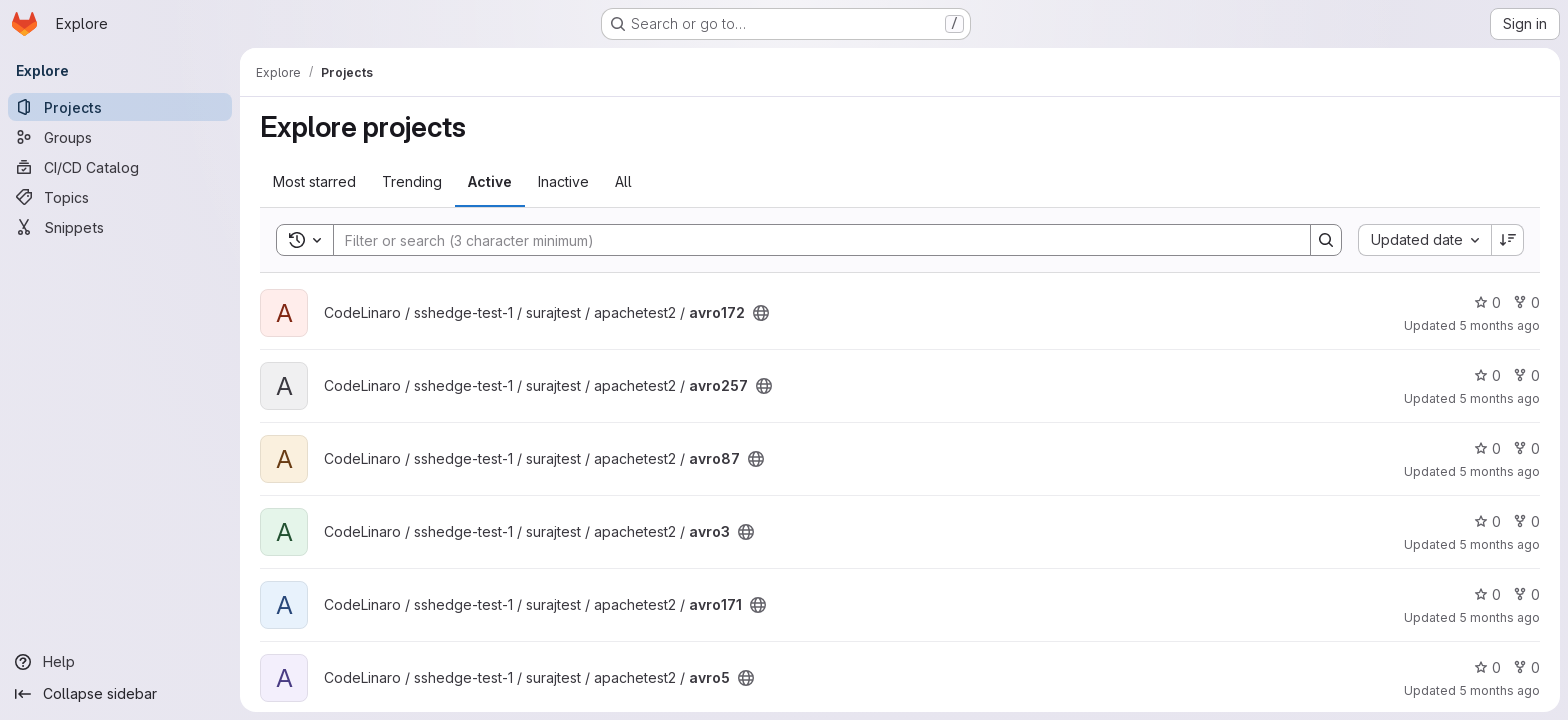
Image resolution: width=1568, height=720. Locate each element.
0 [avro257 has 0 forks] (1526, 375)
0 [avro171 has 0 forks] (1526, 594)
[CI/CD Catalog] (120, 167)
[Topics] (120, 197)
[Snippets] (120, 227)
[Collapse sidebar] (120, 694)
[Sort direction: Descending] (1508, 240)
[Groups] (120, 137)
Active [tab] (490, 181)
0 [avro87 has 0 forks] (1526, 448)
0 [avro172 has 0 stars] (1487, 302)
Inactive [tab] (563, 181)
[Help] (120, 662)
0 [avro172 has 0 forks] (1526, 302)
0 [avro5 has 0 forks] (1526, 667)
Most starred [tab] (314, 181)
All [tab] (623, 181)
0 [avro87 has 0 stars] (1487, 448)
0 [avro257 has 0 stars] (1487, 375)
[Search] (812, 240)
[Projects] (120, 107)
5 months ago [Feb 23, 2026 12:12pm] (1499, 325)
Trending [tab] (412, 181)
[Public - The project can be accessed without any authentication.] (761, 313)
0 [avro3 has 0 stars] (1487, 521)
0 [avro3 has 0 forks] (1526, 521)
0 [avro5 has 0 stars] (1487, 667)
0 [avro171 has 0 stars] (1487, 594)
